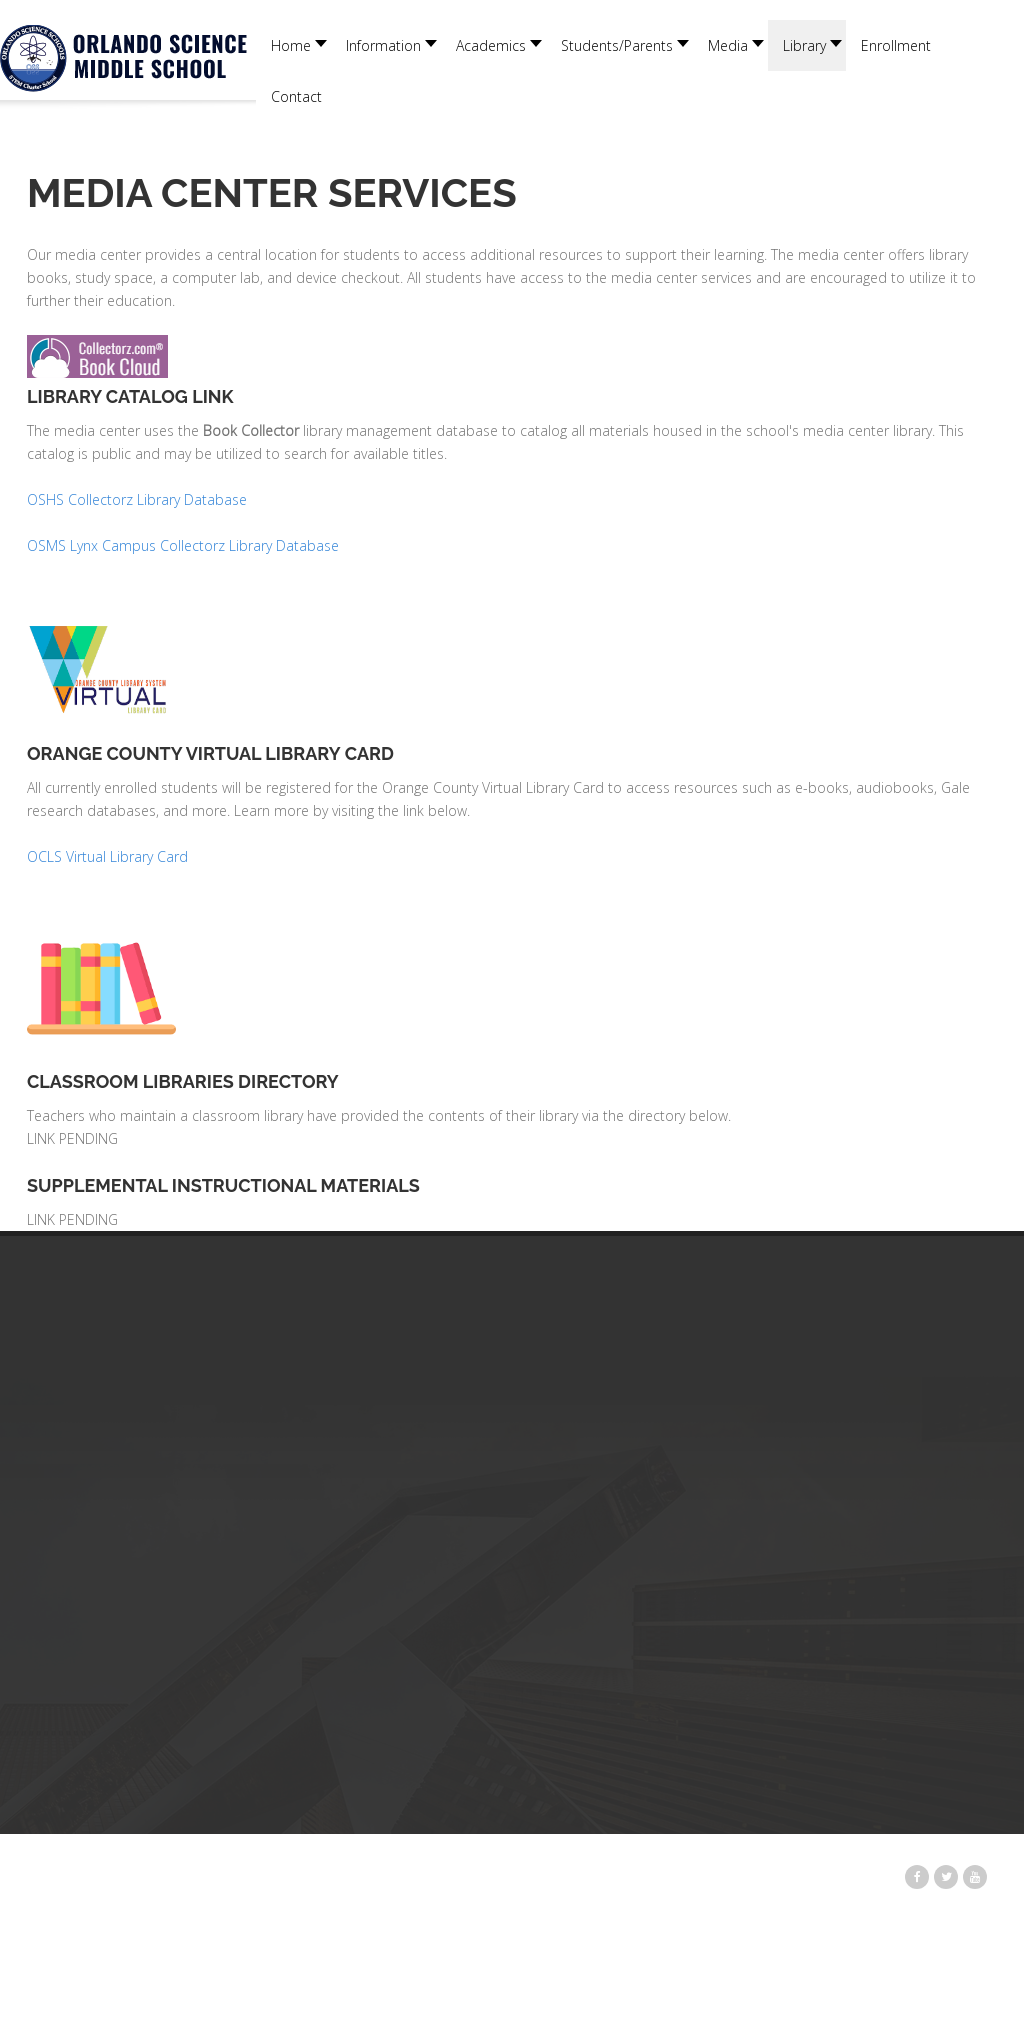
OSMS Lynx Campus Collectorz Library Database (183, 545)
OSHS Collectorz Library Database (139, 499)
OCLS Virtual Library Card (107, 856)
